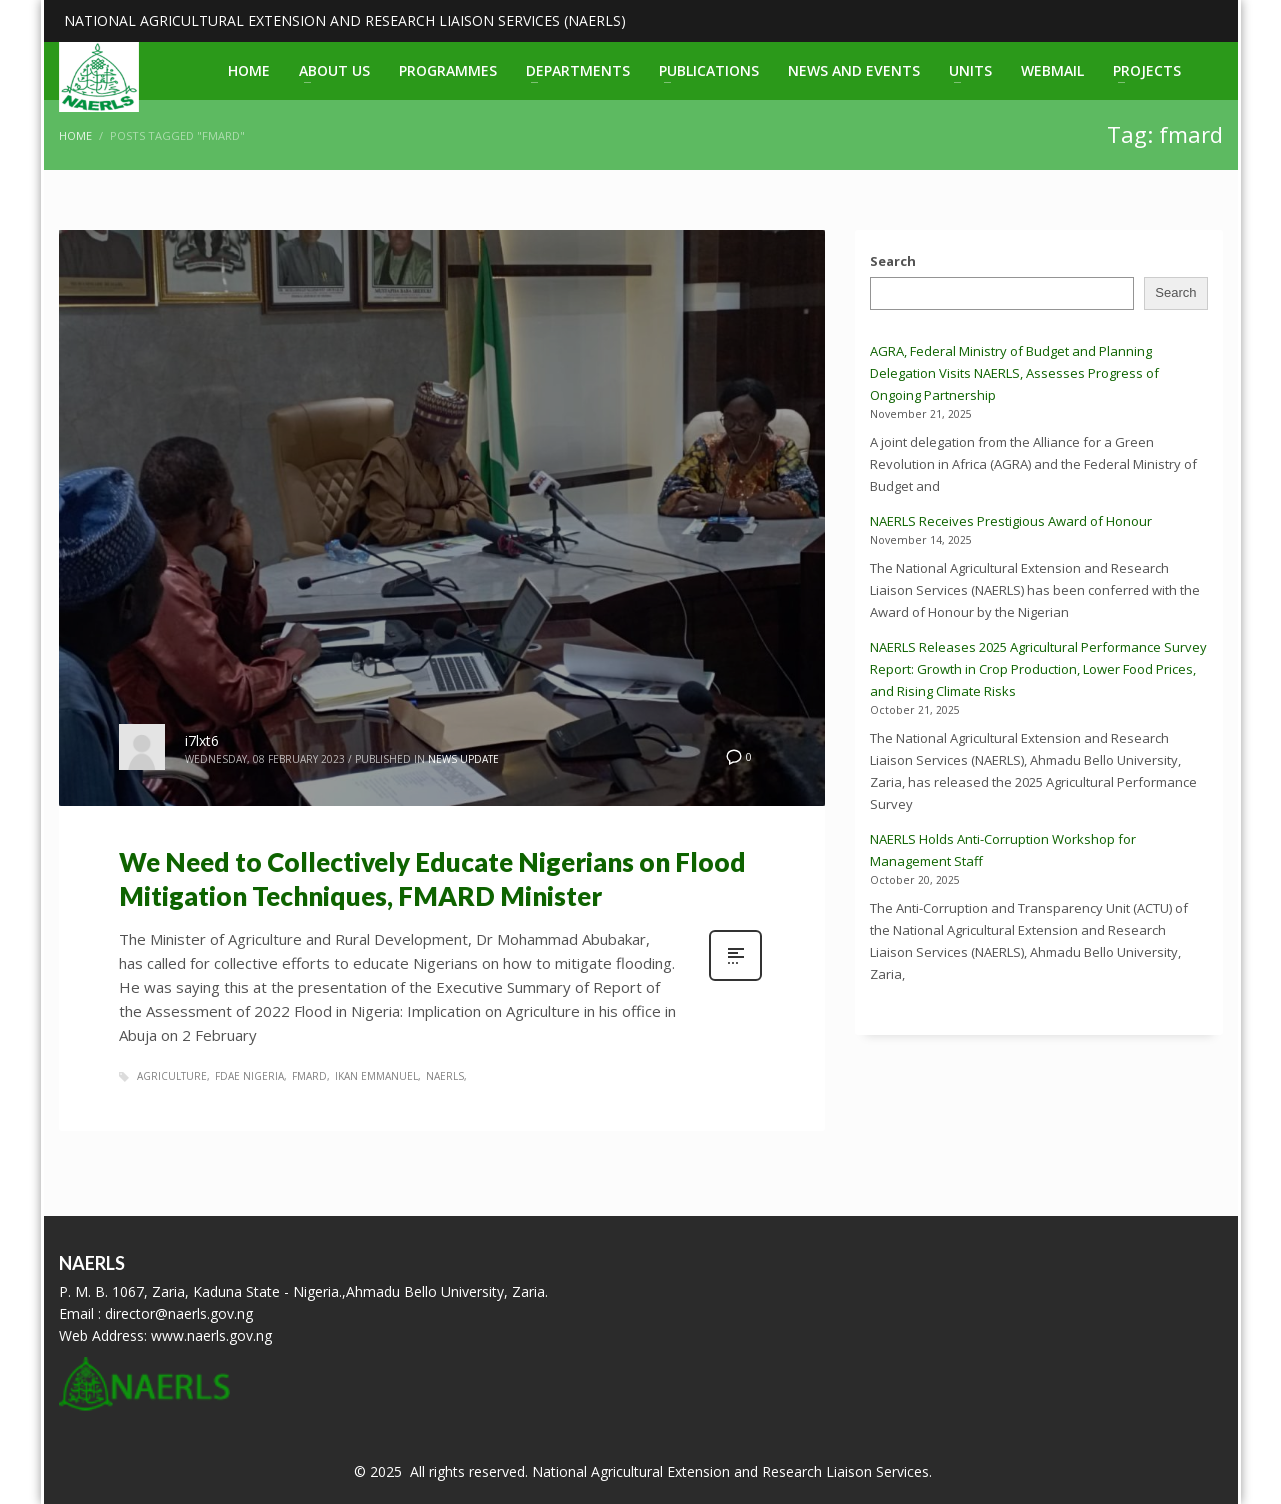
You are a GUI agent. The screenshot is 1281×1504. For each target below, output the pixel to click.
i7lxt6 (202, 740)
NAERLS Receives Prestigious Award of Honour (1011, 521)
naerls (445, 1076)
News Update (463, 759)
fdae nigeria (249, 1076)
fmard (309, 1076)
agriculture (172, 1076)
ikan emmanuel (376, 1076)
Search (893, 261)
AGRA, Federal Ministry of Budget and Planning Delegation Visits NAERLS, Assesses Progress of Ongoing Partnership (1014, 373)
